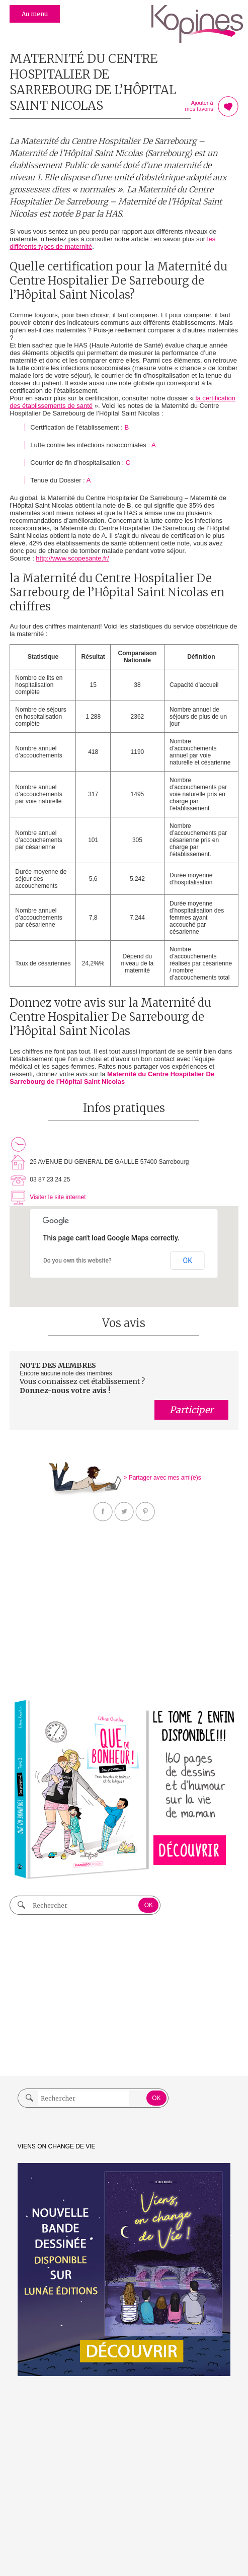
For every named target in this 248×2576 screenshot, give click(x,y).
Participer (191, 1410)
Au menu (35, 14)
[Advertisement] (124, 1613)
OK (187, 1261)
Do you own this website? (77, 1260)
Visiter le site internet (58, 1197)
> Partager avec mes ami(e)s (162, 1477)
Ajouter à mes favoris (228, 106)
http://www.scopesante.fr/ (72, 558)
